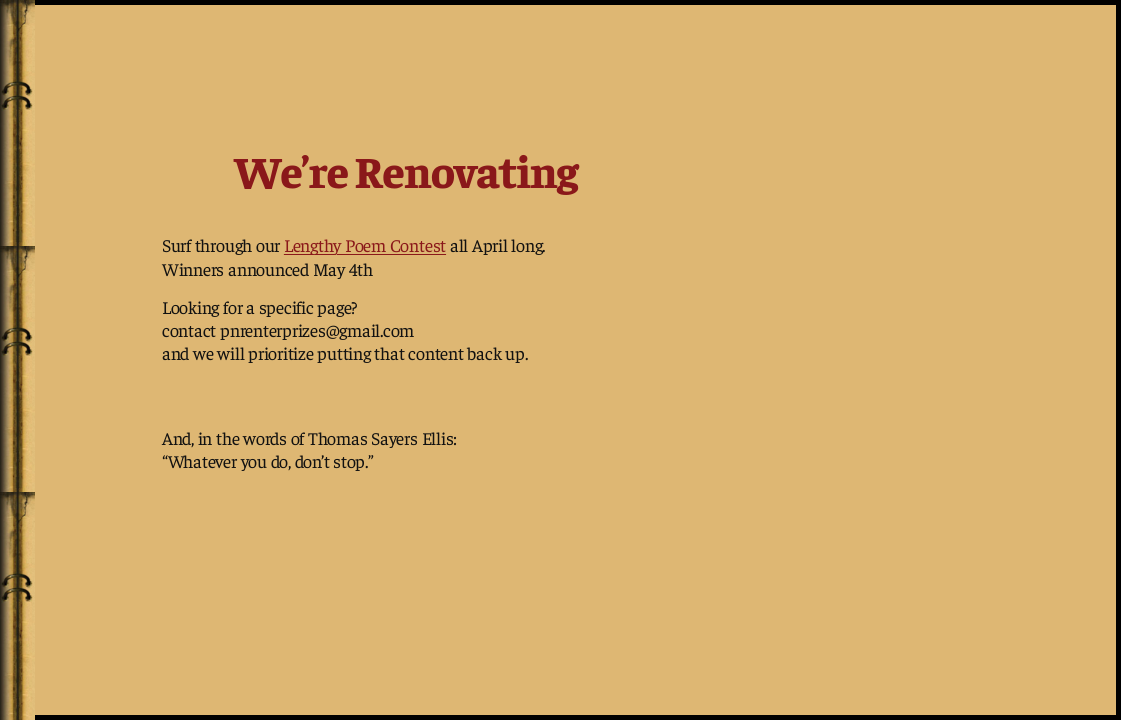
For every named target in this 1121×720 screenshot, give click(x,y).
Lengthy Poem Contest (365, 244)
